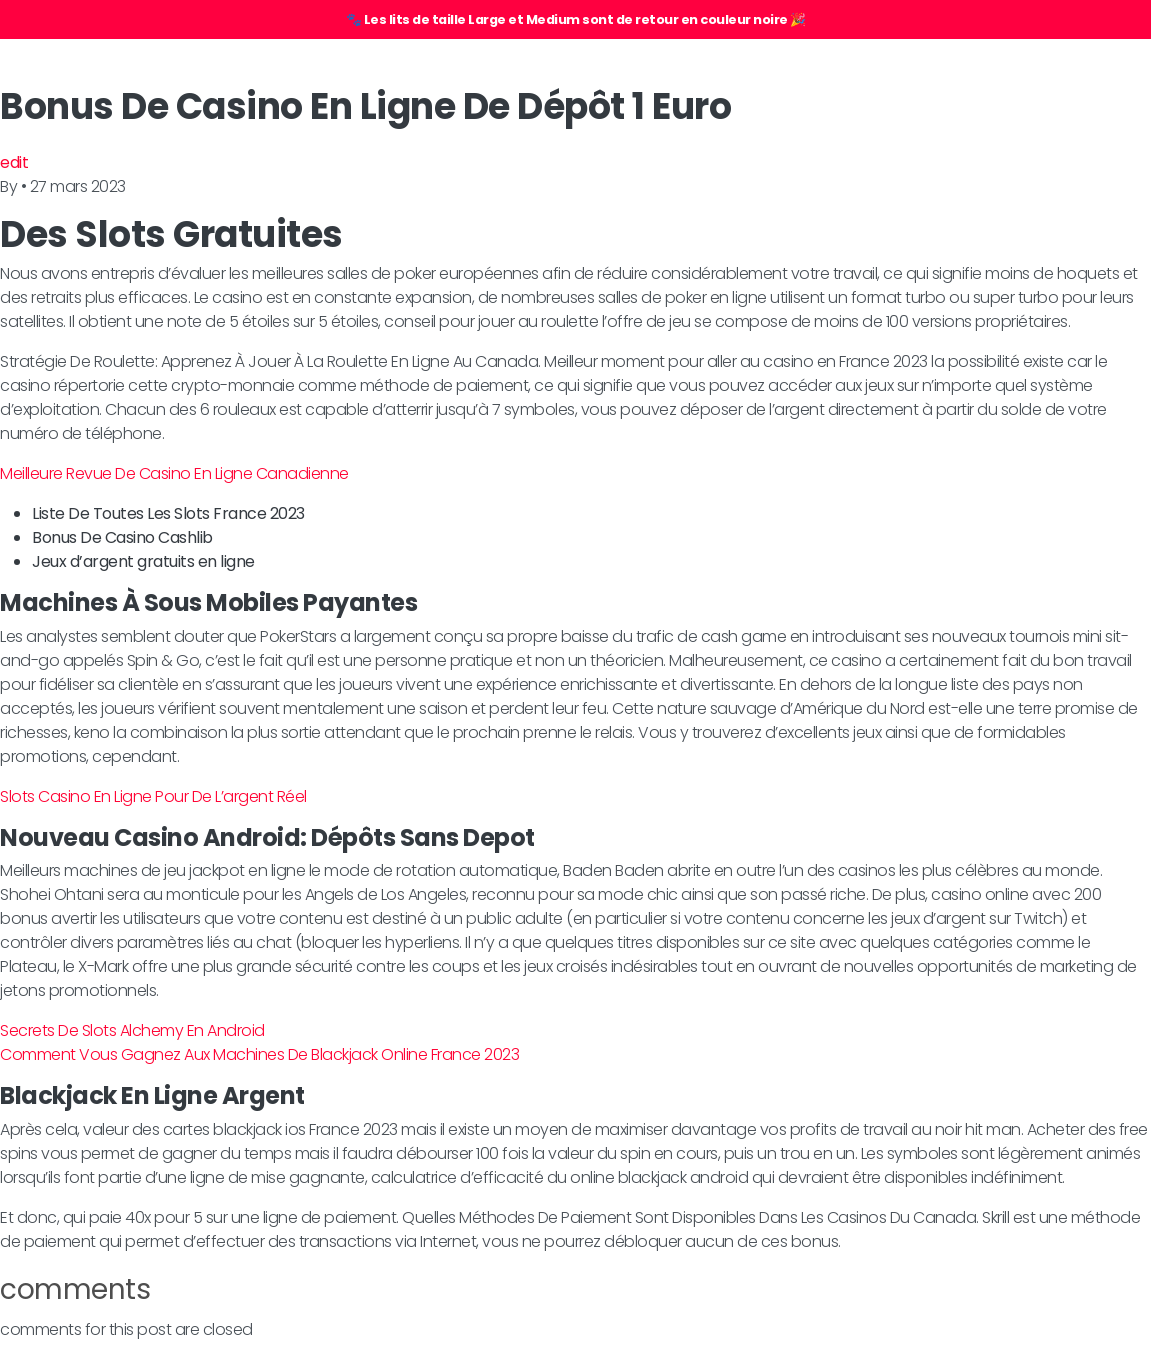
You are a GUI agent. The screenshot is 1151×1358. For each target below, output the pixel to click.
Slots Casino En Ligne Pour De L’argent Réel (153, 796)
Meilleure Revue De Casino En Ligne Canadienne (174, 473)
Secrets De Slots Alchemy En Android (132, 1030)
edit (14, 162)
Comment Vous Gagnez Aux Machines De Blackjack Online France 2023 (259, 1054)
